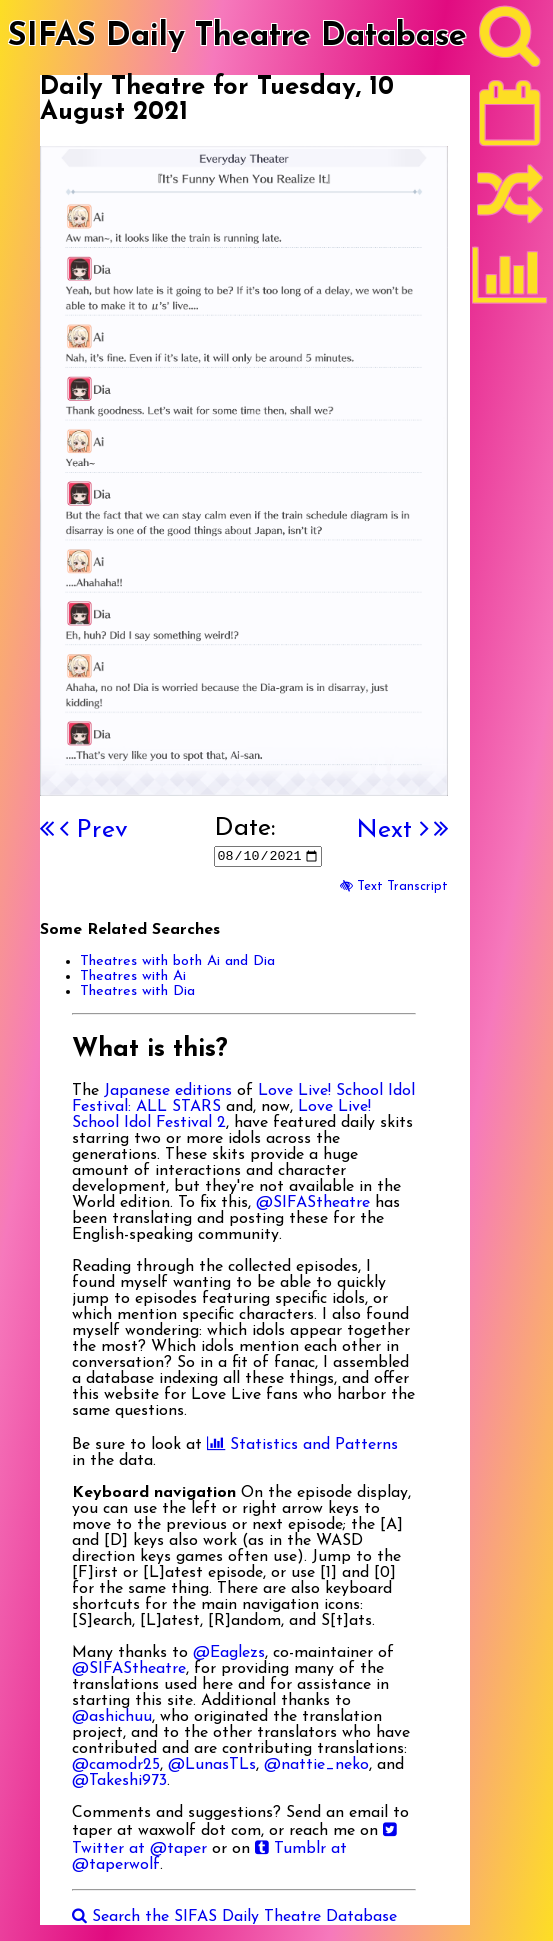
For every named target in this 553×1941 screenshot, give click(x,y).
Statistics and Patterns (302, 1445)
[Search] (510, 41)
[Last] (441, 830)
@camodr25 (116, 1765)
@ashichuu (112, 1717)
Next (392, 830)
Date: (244, 828)
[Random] (510, 203)
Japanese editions (168, 1091)
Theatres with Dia (137, 991)
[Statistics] (510, 282)
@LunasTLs (212, 1765)
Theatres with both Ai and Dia (177, 961)
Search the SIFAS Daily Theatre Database (234, 1917)
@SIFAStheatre (313, 1203)
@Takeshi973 (119, 1781)
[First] (47, 830)
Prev (94, 830)
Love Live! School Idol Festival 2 (221, 1115)
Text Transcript (394, 886)
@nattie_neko (316, 1765)
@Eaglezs (229, 1653)
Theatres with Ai (133, 976)
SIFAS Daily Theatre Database (237, 37)
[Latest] (510, 120)
